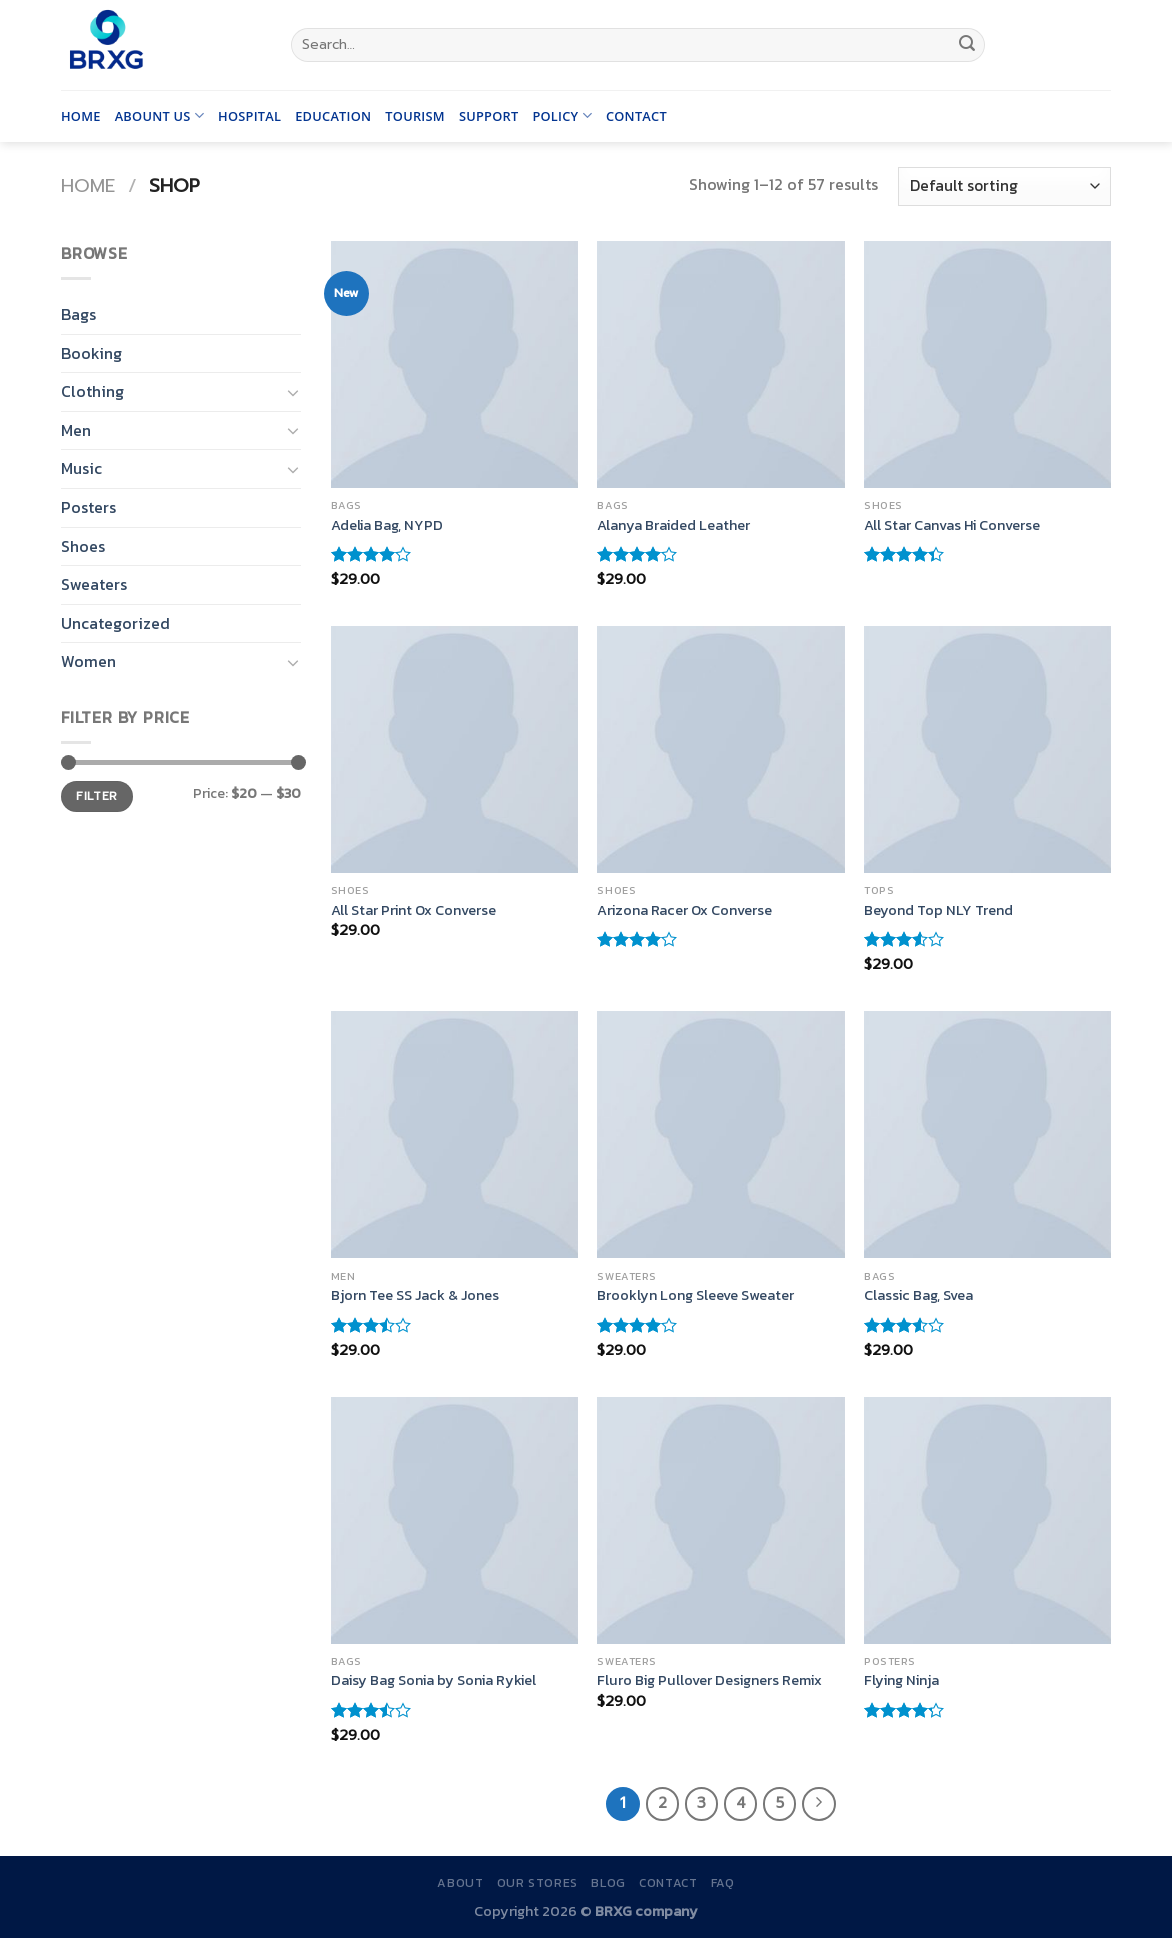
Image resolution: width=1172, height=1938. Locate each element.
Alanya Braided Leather (673, 525)
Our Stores (537, 1883)
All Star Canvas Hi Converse (952, 525)
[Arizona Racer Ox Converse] (720, 749)
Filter (96, 796)
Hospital (249, 116)
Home (81, 116)
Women (88, 661)
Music (81, 468)
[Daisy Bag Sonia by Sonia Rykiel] (454, 1520)
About (460, 1883)
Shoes (83, 546)
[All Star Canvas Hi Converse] (987, 364)
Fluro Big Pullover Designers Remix (709, 1680)
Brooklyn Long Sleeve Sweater (695, 1295)
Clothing (92, 391)
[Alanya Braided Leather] (720, 364)
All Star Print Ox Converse (413, 910)
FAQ (723, 1883)
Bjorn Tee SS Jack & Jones (415, 1295)
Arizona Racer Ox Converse (684, 910)
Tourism (415, 116)
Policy (561, 115)
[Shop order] (1004, 186)
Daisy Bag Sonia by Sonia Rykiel (433, 1680)
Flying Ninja (901, 1680)
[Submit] (967, 45)
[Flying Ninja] (987, 1520)
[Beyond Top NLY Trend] (987, 749)
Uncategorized (115, 623)
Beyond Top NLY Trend (938, 910)
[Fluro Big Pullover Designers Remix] (720, 1520)
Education (333, 116)
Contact (636, 116)
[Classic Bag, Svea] (987, 1134)
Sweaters (94, 584)
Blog (608, 1883)
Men (76, 430)
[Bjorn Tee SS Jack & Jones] (454, 1134)
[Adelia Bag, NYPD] (454, 364)
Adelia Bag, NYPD (387, 525)
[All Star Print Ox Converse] (454, 749)
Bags (78, 314)
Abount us (159, 115)
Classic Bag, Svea (918, 1295)
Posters (88, 507)
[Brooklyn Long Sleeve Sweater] (720, 1134)
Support (489, 116)
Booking (91, 353)
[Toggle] (293, 392)
